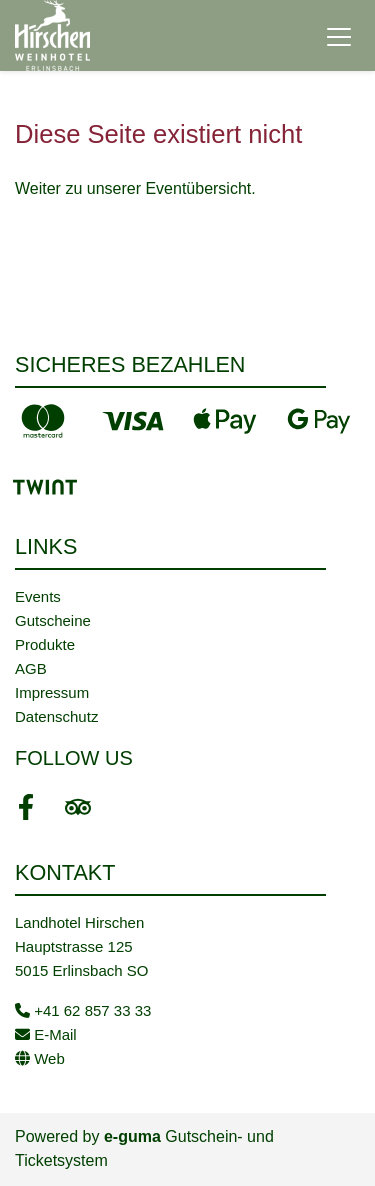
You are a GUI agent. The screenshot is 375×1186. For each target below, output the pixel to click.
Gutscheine (53, 620)
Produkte (45, 644)
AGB (31, 668)
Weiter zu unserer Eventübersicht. (135, 188)
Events (38, 596)
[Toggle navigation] (339, 36)
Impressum (52, 692)
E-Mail (46, 1034)
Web (40, 1058)
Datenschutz (56, 716)
